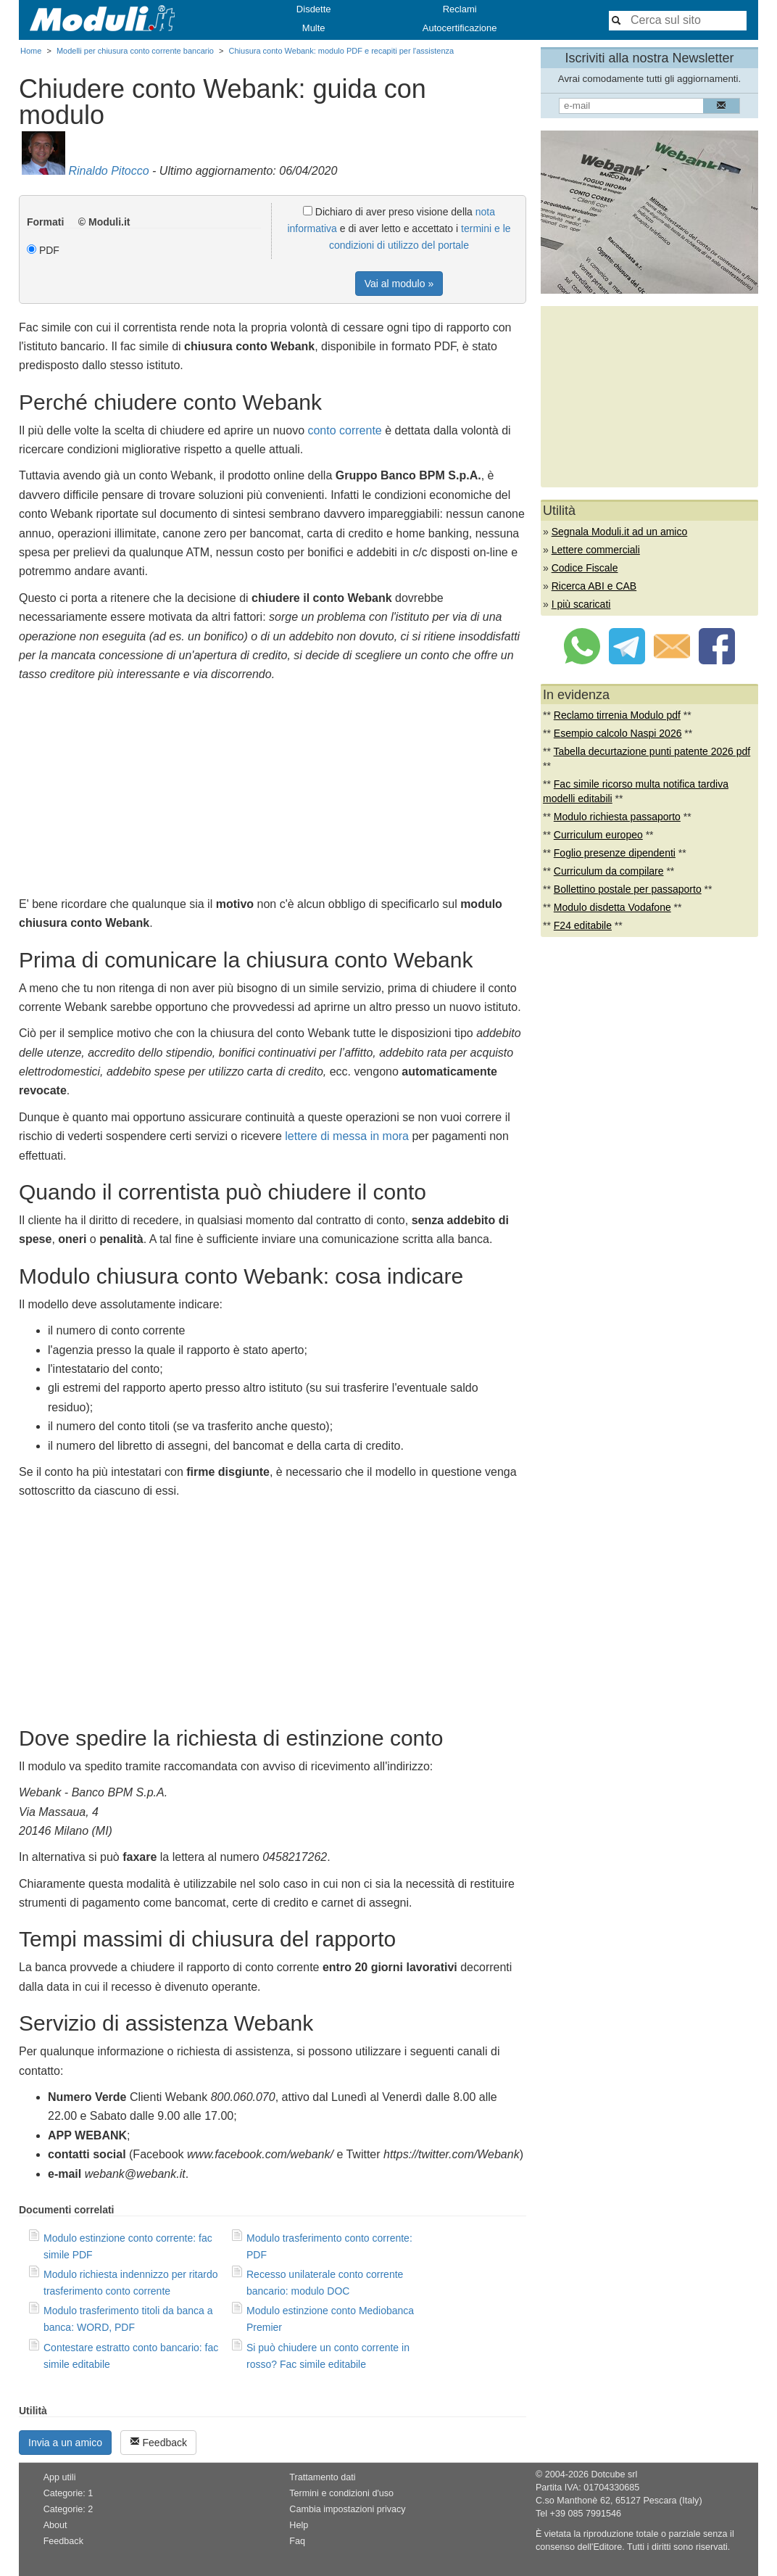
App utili (59, 2477)
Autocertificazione (460, 27)
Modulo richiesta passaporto (617, 816)
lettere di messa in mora (347, 1136)
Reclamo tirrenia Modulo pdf (617, 715)
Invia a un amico (65, 2442)
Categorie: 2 (68, 2509)
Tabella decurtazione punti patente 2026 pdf (652, 751)
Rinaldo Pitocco (108, 171)
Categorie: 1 (68, 2493)
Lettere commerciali (596, 550)
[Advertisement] (272, 793)
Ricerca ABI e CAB (594, 586)
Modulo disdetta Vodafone (612, 907)
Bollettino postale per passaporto (628, 889)
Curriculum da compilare (609, 871)
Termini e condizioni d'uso (341, 2493)
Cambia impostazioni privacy (347, 2509)
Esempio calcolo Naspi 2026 (618, 733)
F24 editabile (583, 925)
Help (298, 2525)
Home (30, 50)
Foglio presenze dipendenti (615, 853)
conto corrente (344, 430)
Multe (313, 27)
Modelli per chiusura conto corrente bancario (135, 50)
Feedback (158, 2442)
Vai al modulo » (399, 283)
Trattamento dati (322, 2477)
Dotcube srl (614, 2474)
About (55, 2525)
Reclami (460, 9)
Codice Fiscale (585, 568)
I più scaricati (581, 604)
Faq (297, 2541)
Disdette (313, 9)
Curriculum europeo (598, 835)
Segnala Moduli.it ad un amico (620, 531)
